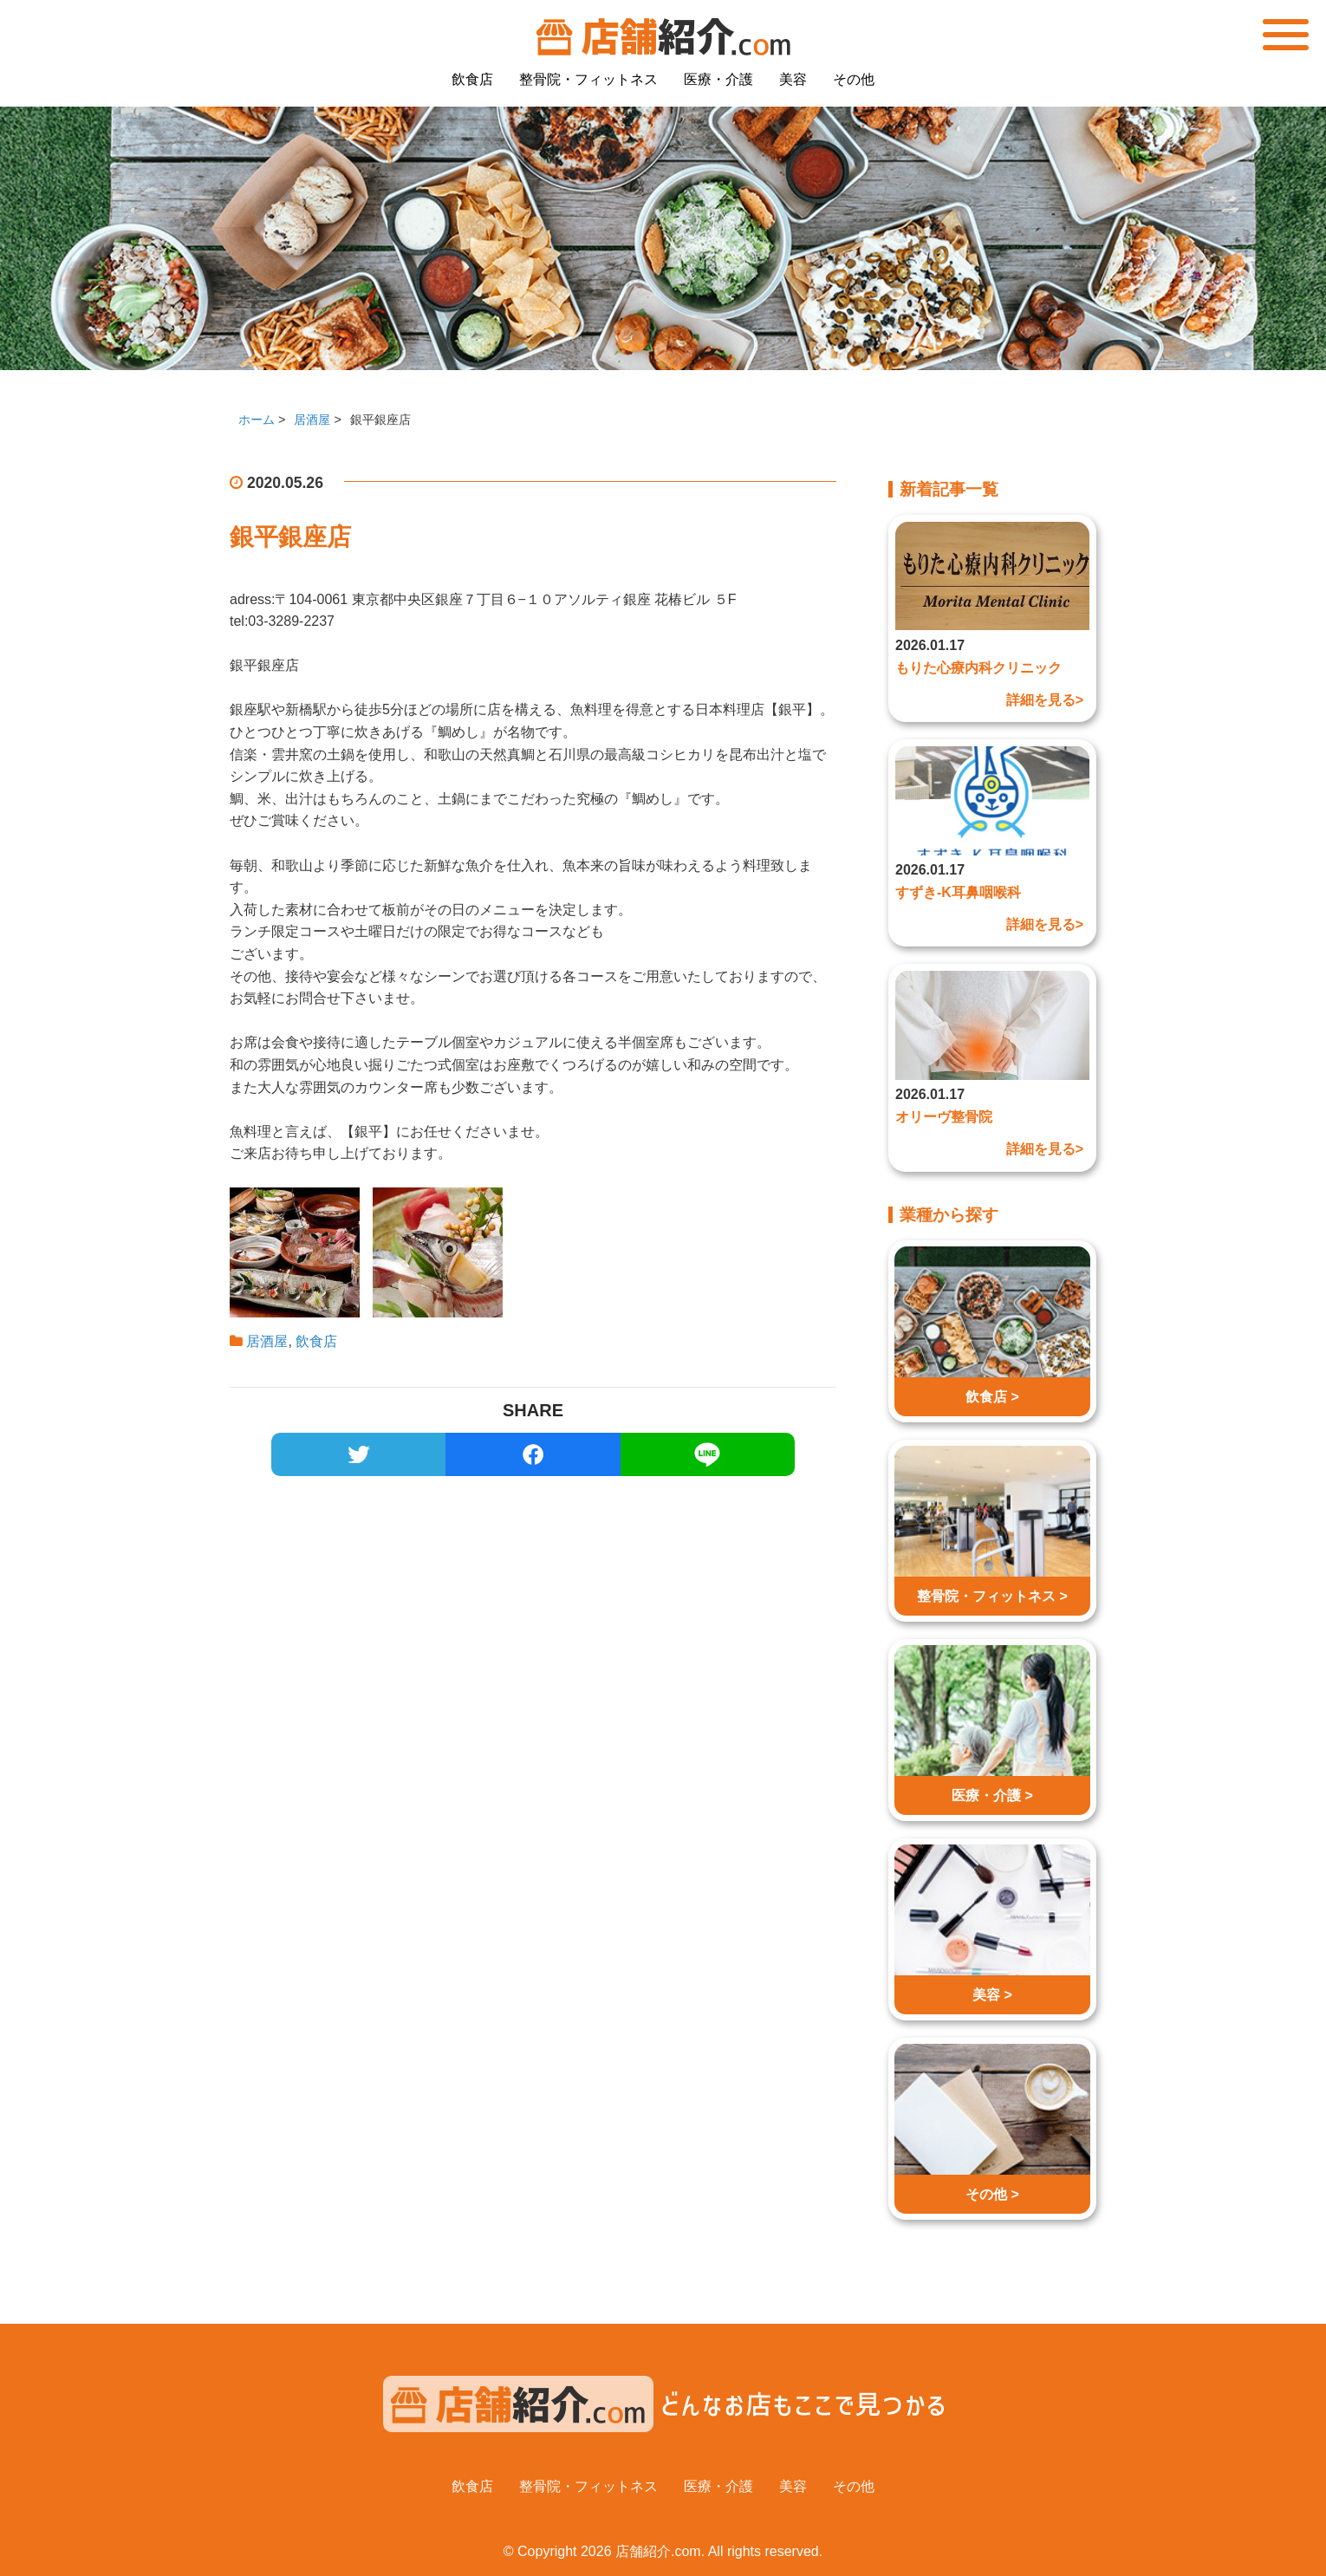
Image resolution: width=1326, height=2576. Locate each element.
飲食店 (472, 79)
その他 (853, 79)
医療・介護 (718, 79)
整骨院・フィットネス (588, 79)
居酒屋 (267, 1341)
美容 (793, 79)
